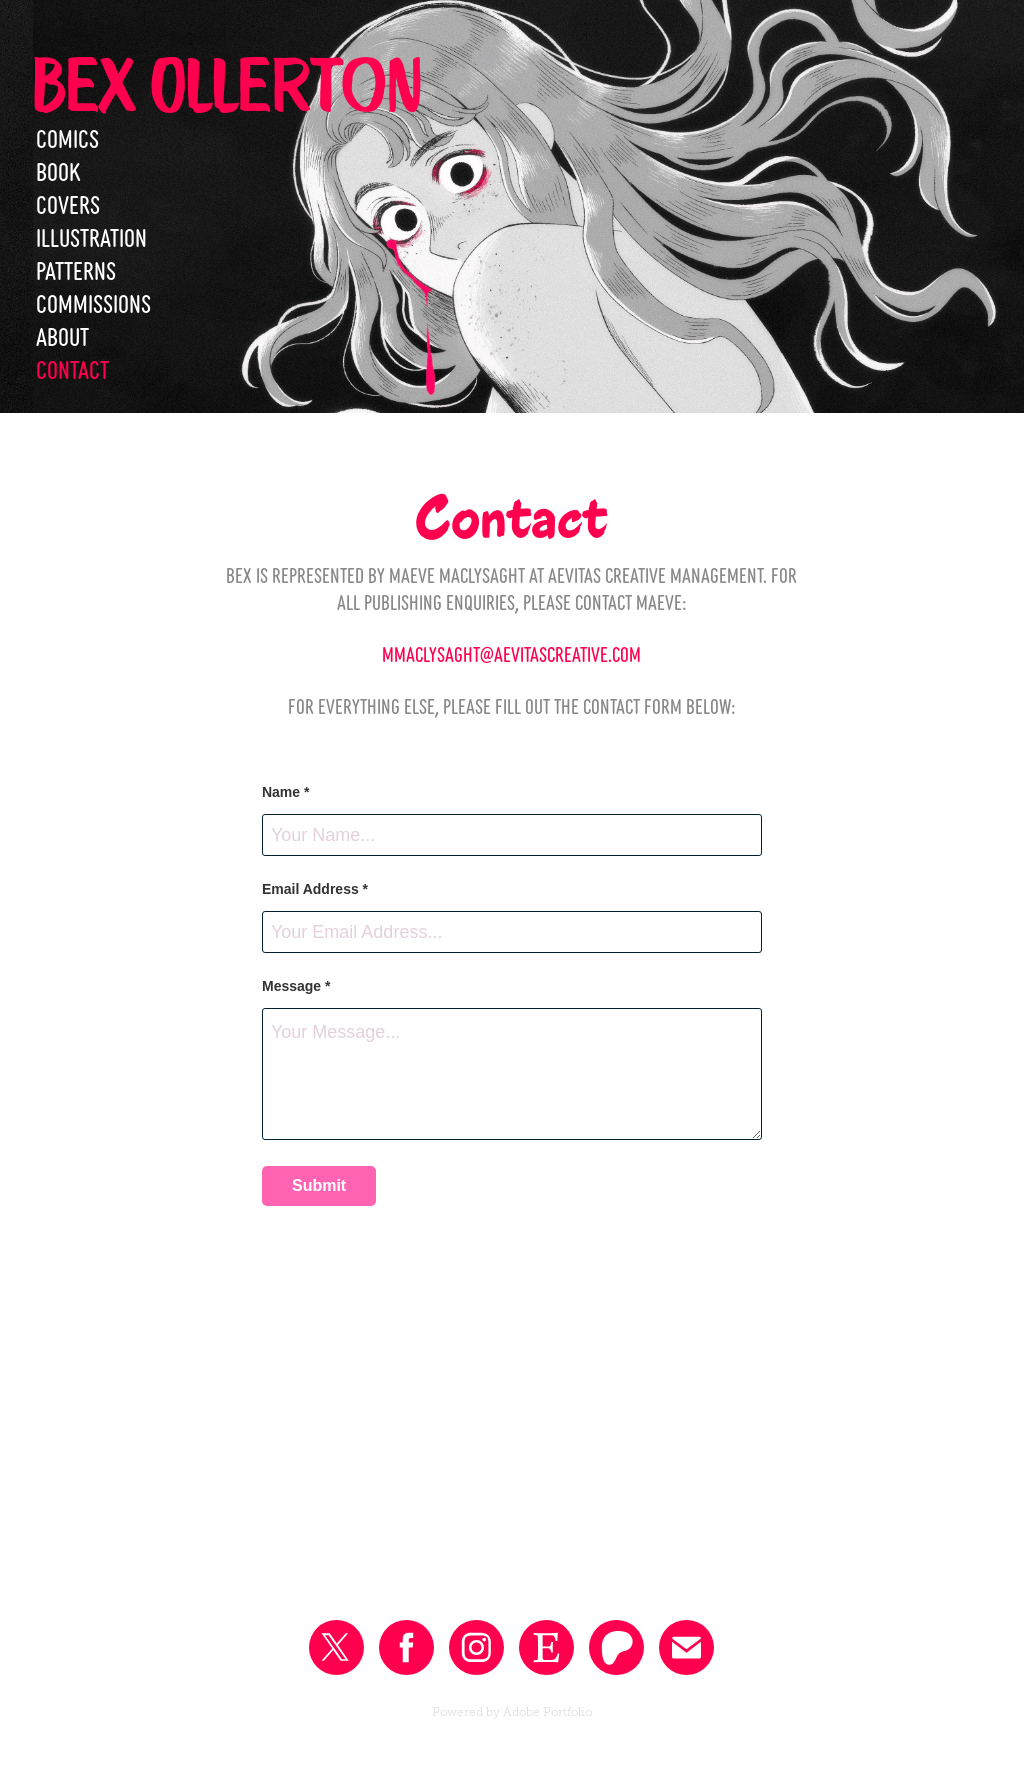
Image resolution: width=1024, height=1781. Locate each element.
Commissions (93, 302)
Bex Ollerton (227, 83)
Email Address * (315, 889)
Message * (296, 986)
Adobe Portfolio (547, 1712)
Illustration (91, 236)
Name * (285, 792)
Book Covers (68, 186)
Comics (67, 137)
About (62, 335)
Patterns (76, 269)
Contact (72, 368)
